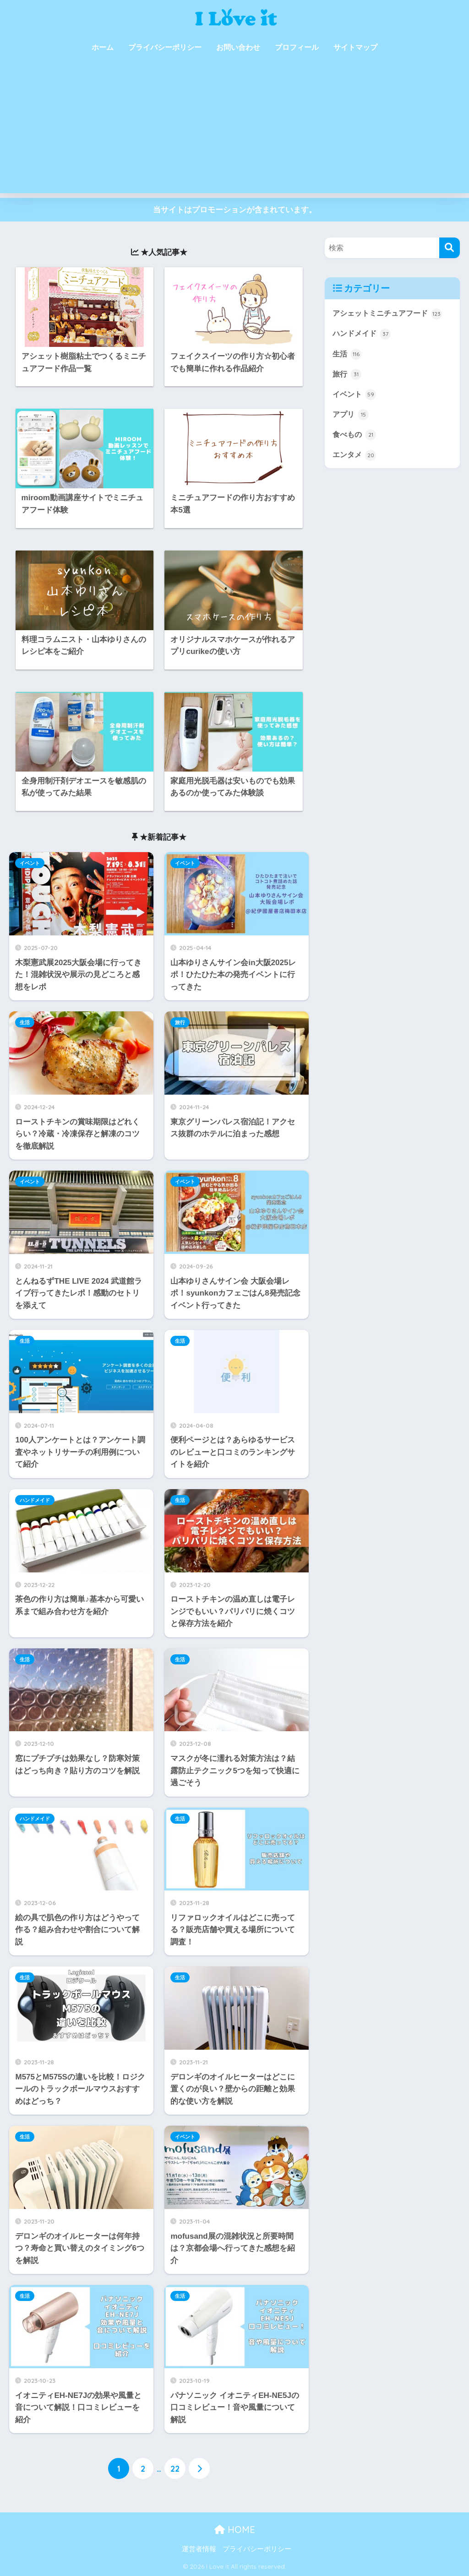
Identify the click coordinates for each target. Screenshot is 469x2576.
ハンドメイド (35, 1500)
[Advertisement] (234, 129)
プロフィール (297, 47)
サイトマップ (355, 47)
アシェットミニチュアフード (390, 313)
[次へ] (199, 2468)
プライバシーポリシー (165, 47)
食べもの (355, 436)
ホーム (103, 47)
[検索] (449, 248)
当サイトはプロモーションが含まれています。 (234, 209)
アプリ (352, 415)
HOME (234, 2530)
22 (175, 2469)
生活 (25, 1022)
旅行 (180, 1022)
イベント (30, 863)
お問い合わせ (238, 47)
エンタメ (355, 456)
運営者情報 (199, 2549)
